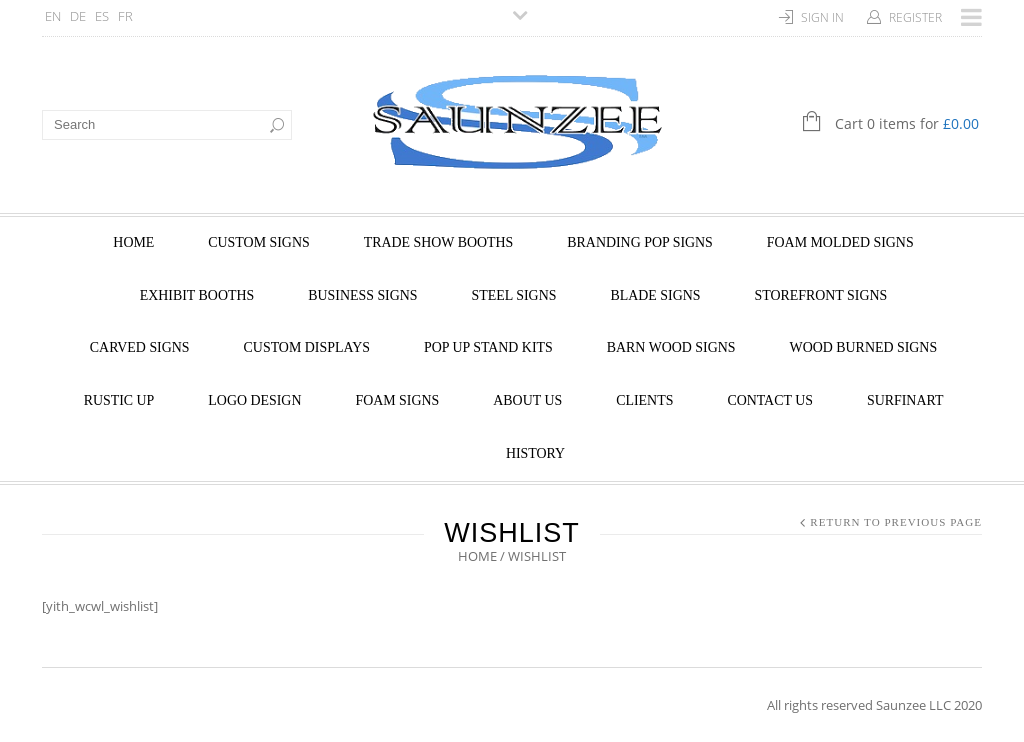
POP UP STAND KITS (488, 347)
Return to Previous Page (896, 522)
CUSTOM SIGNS (258, 242)
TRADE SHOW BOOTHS (439, 242)
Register (915, 17)
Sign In (822, 17)
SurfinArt (905, 400)
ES (102, 16)
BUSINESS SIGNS (362, 295)
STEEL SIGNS (514, 295)
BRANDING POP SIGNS (640, 242)
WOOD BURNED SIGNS (864, 347)
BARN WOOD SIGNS (671, 347)
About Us (527, 400)
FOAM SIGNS (397, 400)
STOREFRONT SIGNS (820, 295)
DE (78, 16)
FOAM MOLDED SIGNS (840, 242)
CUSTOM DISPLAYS (307, 347)
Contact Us (770, 400)
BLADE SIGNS (655, 295)
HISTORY (535, 453)
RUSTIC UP (119, 400)
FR (125, 16)
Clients (644, 400)
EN (53, 16)
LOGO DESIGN (254, 400)
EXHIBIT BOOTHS (197, 295)
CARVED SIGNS (140, 347)
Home (133, 242)
